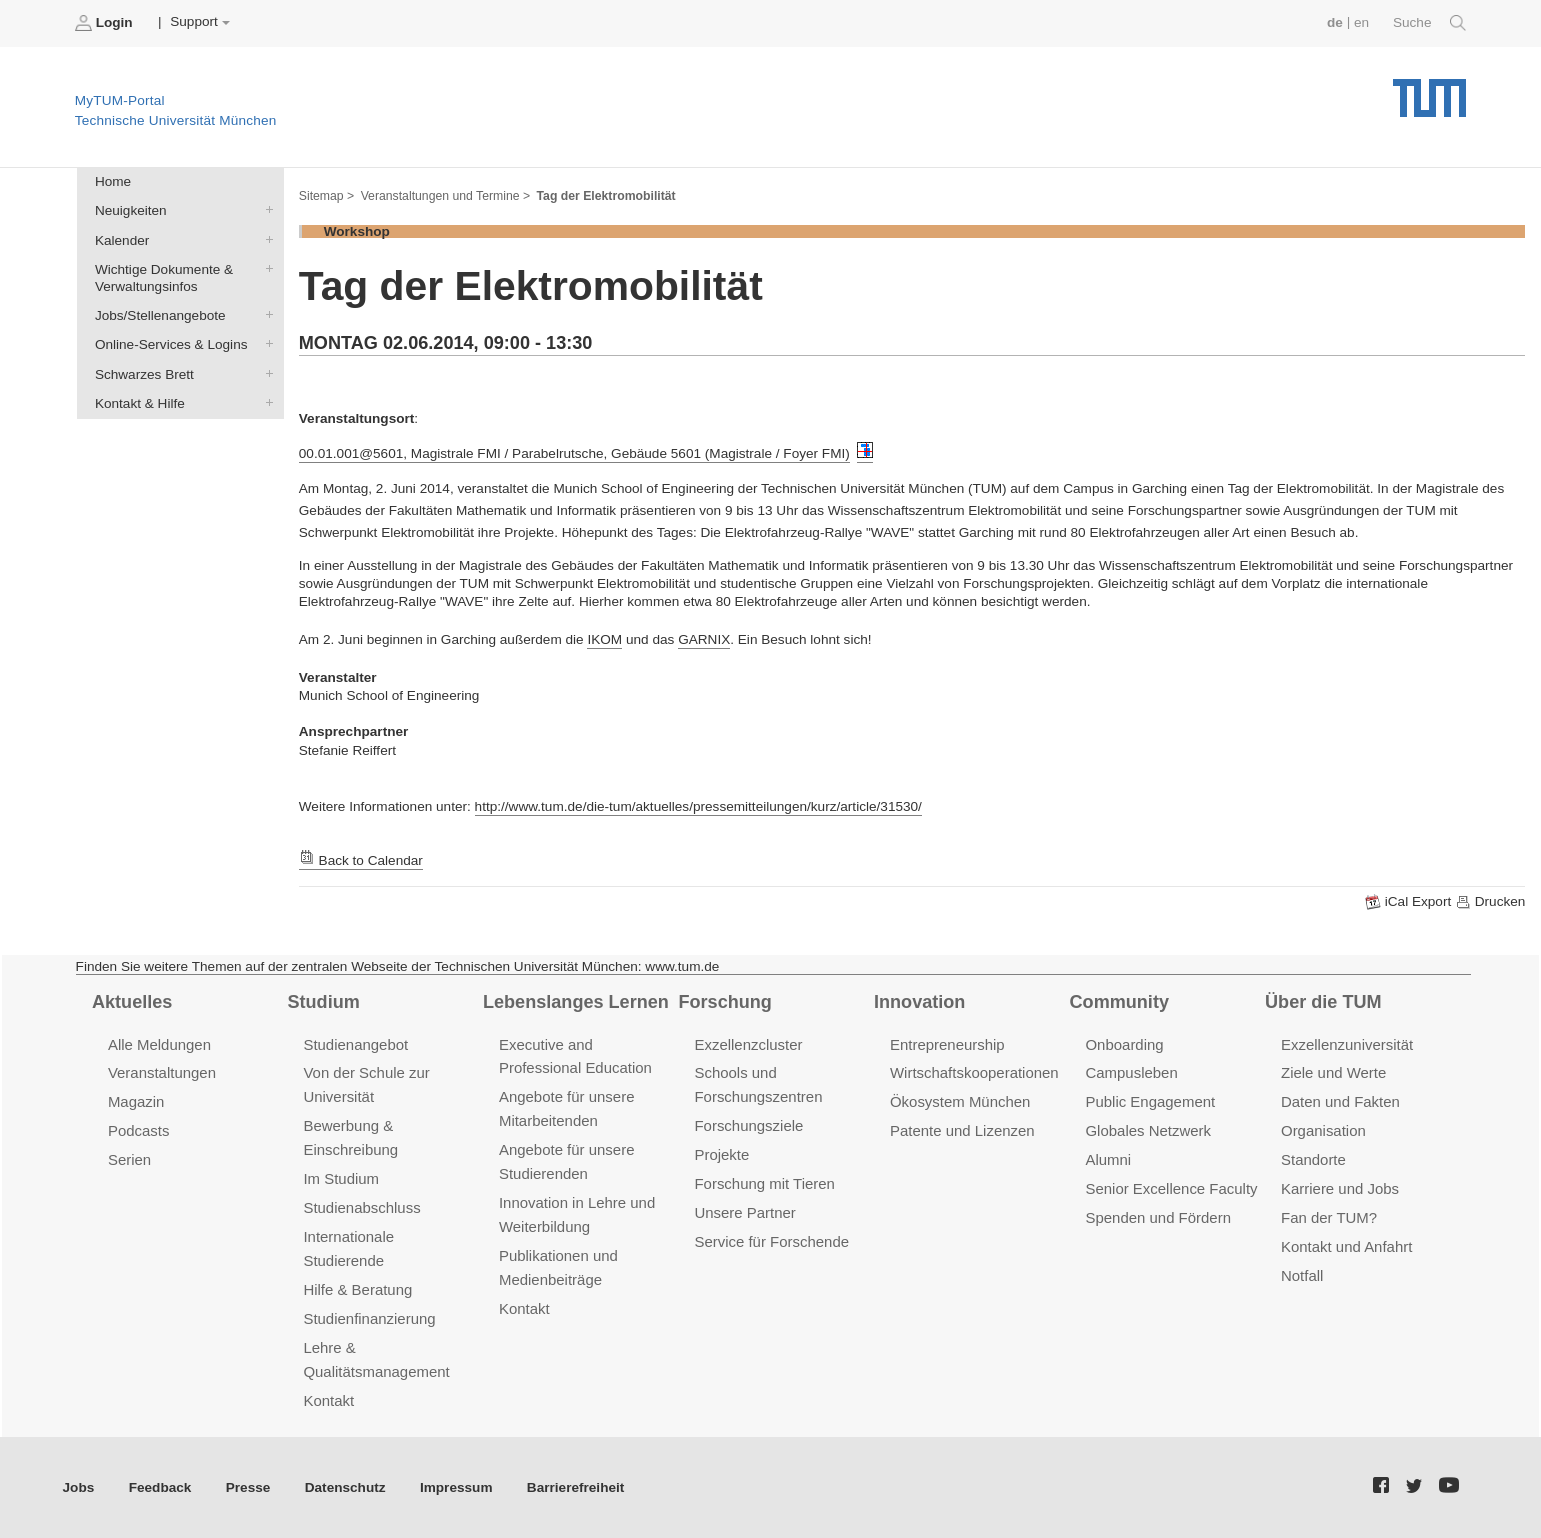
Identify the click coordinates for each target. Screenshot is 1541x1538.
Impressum (456, 1487)
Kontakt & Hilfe (265, 402)
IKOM (604, 639)
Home (113, 181)
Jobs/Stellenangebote (265, 315)
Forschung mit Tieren (764, 1183)
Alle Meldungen (159, 1044)
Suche (1429, 23)
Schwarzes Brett (265, 373)
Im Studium (341, 1178)
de (1335, 22)
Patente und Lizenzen (962, 1130)
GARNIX (704, 639)
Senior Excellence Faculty (1171, 1188)
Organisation (1323, 1130)
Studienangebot (355, 1044)
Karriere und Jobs (1340, 1188)
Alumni (1108, 1159)
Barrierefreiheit (575, 1487)
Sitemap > (326, 196)
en (1361, 22)
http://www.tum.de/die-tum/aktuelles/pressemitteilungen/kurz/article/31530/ (698, 806)
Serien (129, 1159)
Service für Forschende (771, 1241)
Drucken (1490, 902)
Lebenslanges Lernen (576, 1002)
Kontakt (328, 1400)
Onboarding (1124, 1044)
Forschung (725, 1002)
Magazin (136, 1101)
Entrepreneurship (947, 1044)
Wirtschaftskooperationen (974, 1072)
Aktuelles (132, 1002)
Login (106, 23)
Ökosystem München (960, 1101)
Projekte (721, 1154)
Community (1119, 1002)
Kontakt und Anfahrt (1346, 1246)
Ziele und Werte (1333, 1072)
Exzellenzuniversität (1347, 1044)
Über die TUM (1323, 1002)
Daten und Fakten (1340, 1101)
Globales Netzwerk (1148, 1130)
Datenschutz (345, 1487)
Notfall (1302, 1275)
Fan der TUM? (1329, 1217)
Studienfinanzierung (369, 1318)
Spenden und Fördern (1158, 1217)
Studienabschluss (361, 1207)
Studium (323, 1002)
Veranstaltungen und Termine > (445, 196)
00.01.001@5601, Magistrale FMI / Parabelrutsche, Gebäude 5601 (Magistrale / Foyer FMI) (574, 453)
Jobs (79, 1487)
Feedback (160, 1487)
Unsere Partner (744, 1212)
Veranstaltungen (162, 1072)
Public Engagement (1150, 1101)
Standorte (1313, 1159)
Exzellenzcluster (748, 1044)
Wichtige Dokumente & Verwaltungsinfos (265, 268)
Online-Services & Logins (265, 344)
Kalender (265, 239)
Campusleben (1131, 1072)
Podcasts (139, 1130)
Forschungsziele (748, 1125)
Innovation (919, 1002)
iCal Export (1410, 902)
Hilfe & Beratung (357, 1289)
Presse (248, 1487)
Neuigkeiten (265, 210)
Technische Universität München (1429, 90)
